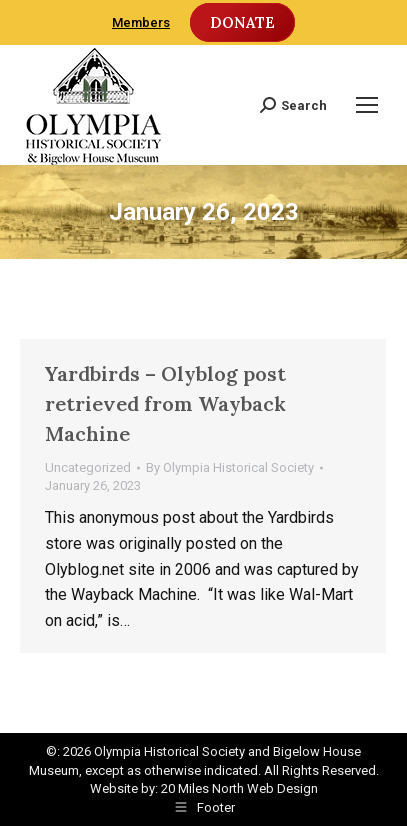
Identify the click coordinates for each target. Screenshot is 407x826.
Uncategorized (88, 467)
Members (141, 22)
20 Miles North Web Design (239, 788)
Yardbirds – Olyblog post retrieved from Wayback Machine (165, 403)
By (230, 467)
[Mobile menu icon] (367, 105)
